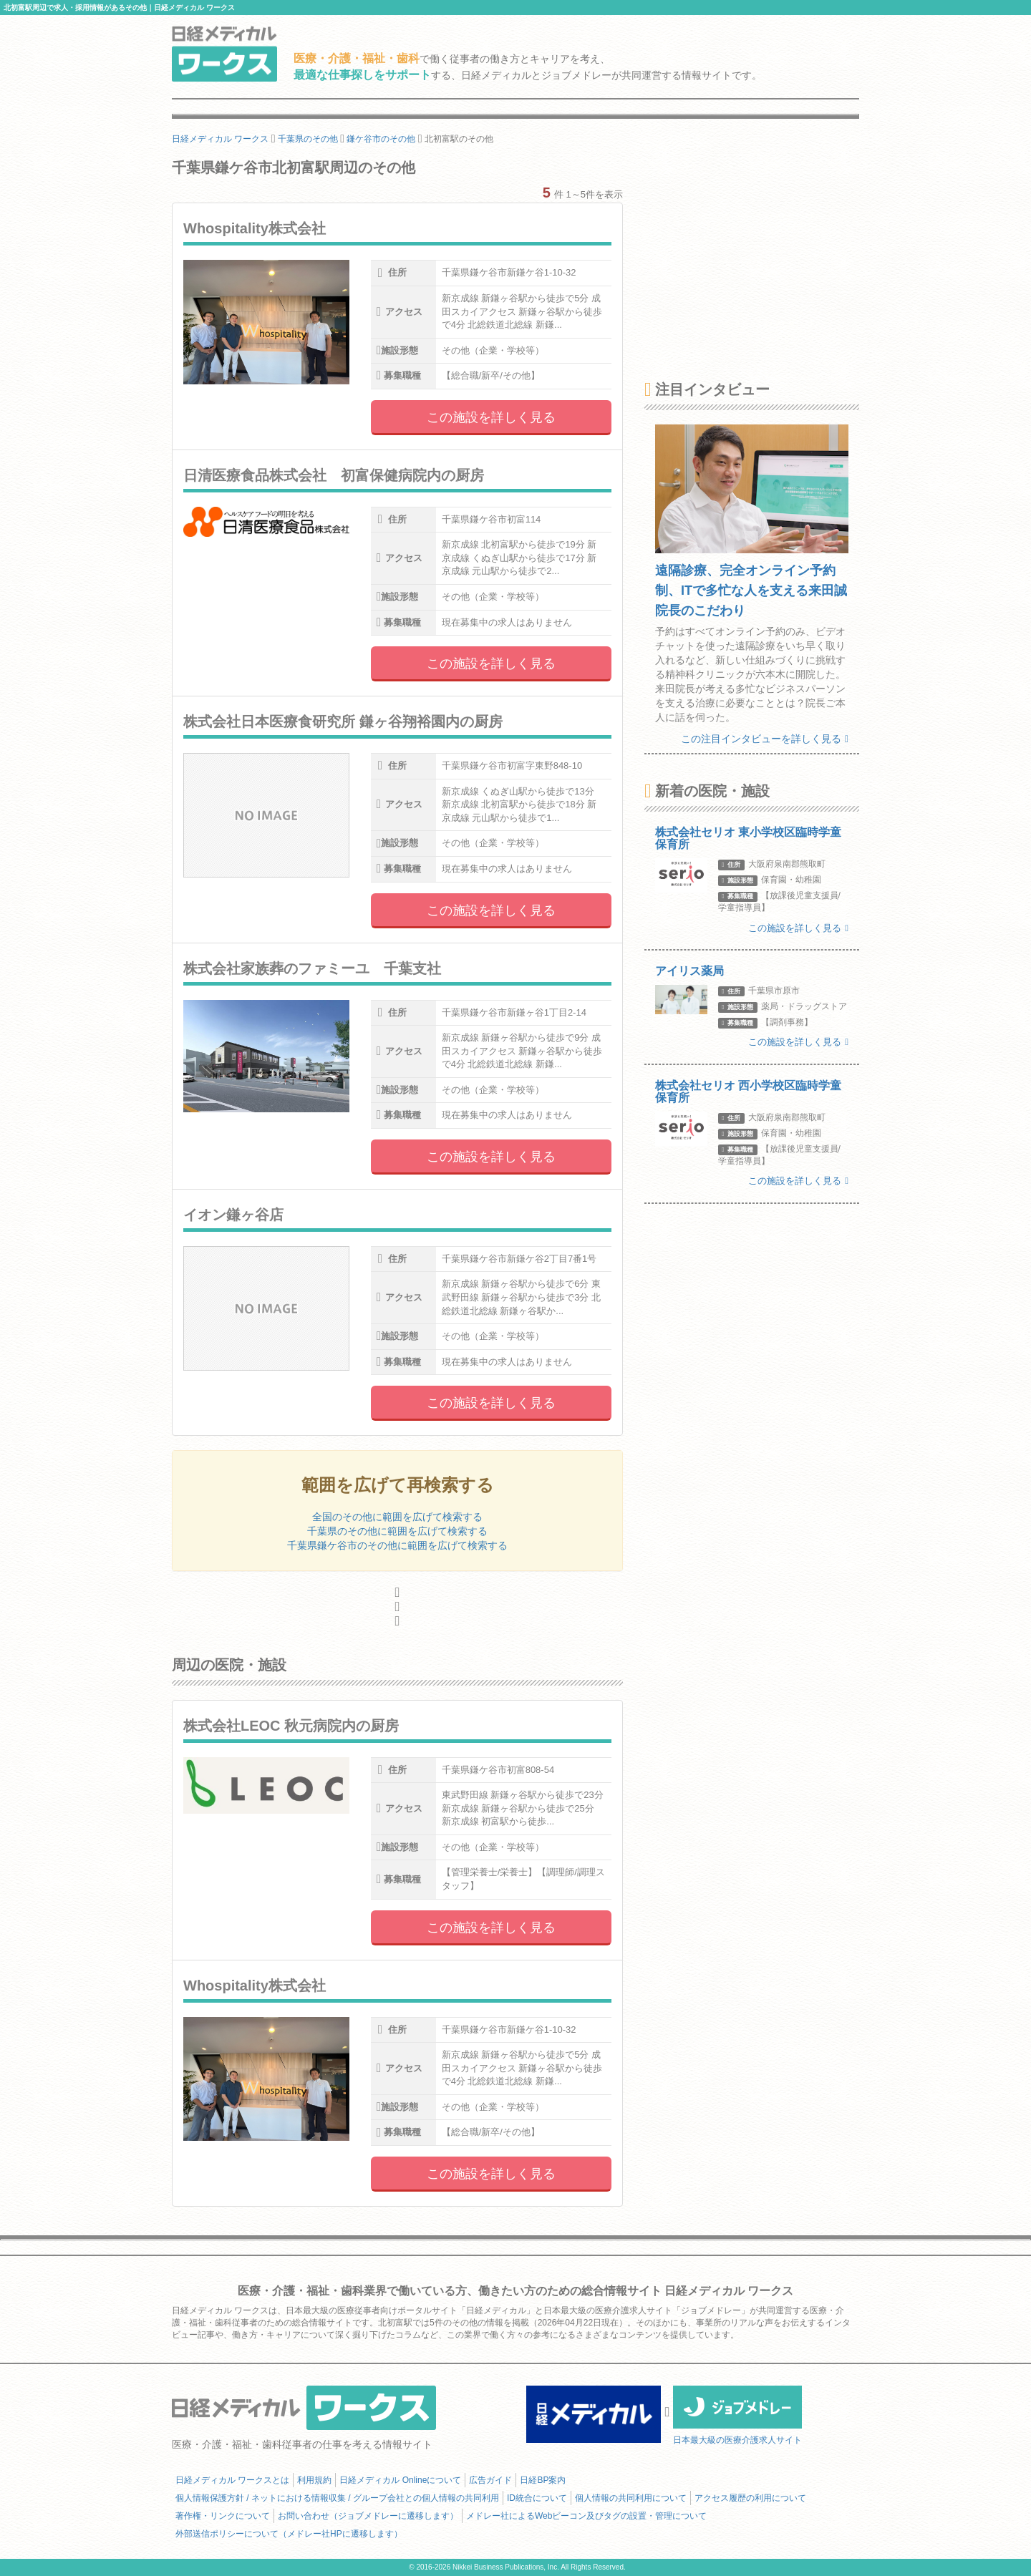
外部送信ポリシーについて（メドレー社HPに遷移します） (288, 2534)
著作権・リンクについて (222, 2516)
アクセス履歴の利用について (750, 2498)
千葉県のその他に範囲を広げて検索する (397, 1531)
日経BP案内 (543, 2480)
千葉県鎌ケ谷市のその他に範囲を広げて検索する (397, 1545)
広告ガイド (490, 2480)
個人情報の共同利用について (631, 2498)
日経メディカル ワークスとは (232, 2480)
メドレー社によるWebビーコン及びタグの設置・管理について (586, 2516)
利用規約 (314, 2480)
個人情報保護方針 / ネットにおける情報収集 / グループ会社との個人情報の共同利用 (337, 2498)
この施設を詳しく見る (491, 417)
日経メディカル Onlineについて (400, 2480)
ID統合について (537, 2498)
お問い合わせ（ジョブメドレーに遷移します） (368, 2516)
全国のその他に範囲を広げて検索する (397, 1516)
